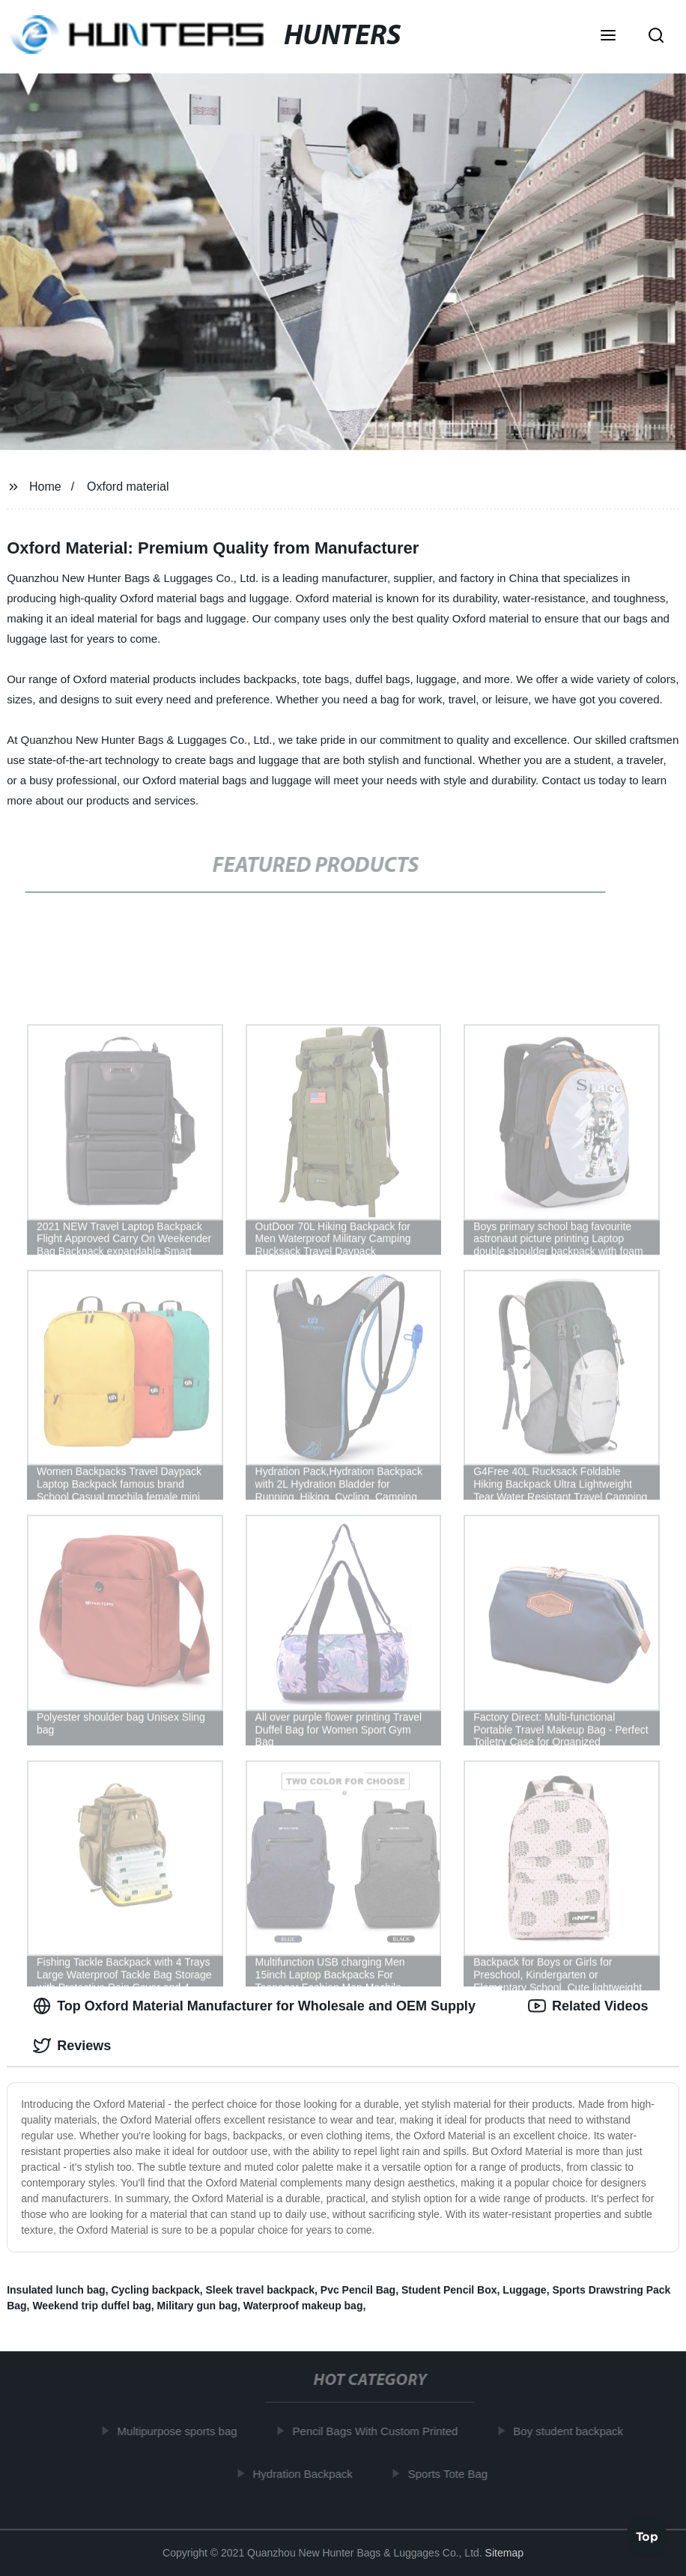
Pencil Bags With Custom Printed (378, 2431)
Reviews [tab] (72, 2046)
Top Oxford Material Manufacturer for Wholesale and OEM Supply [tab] (254, 2006)
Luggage (524, 2290)
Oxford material (128, 486)
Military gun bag (197, 2306)
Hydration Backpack (306, 2473)
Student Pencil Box (449, 2290)
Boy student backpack (572, 2431)
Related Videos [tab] (588, 2006)
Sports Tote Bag (451, 2473)
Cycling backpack (155, 2290)
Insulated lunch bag (56, 2290)
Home (45, 486)
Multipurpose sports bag (180, 2431)
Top (647, 2536)
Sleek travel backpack (260, 2290)
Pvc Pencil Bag (358, 2290)
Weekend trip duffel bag (91, 2306)
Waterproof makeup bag (303, 2306)
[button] (608, 36)
